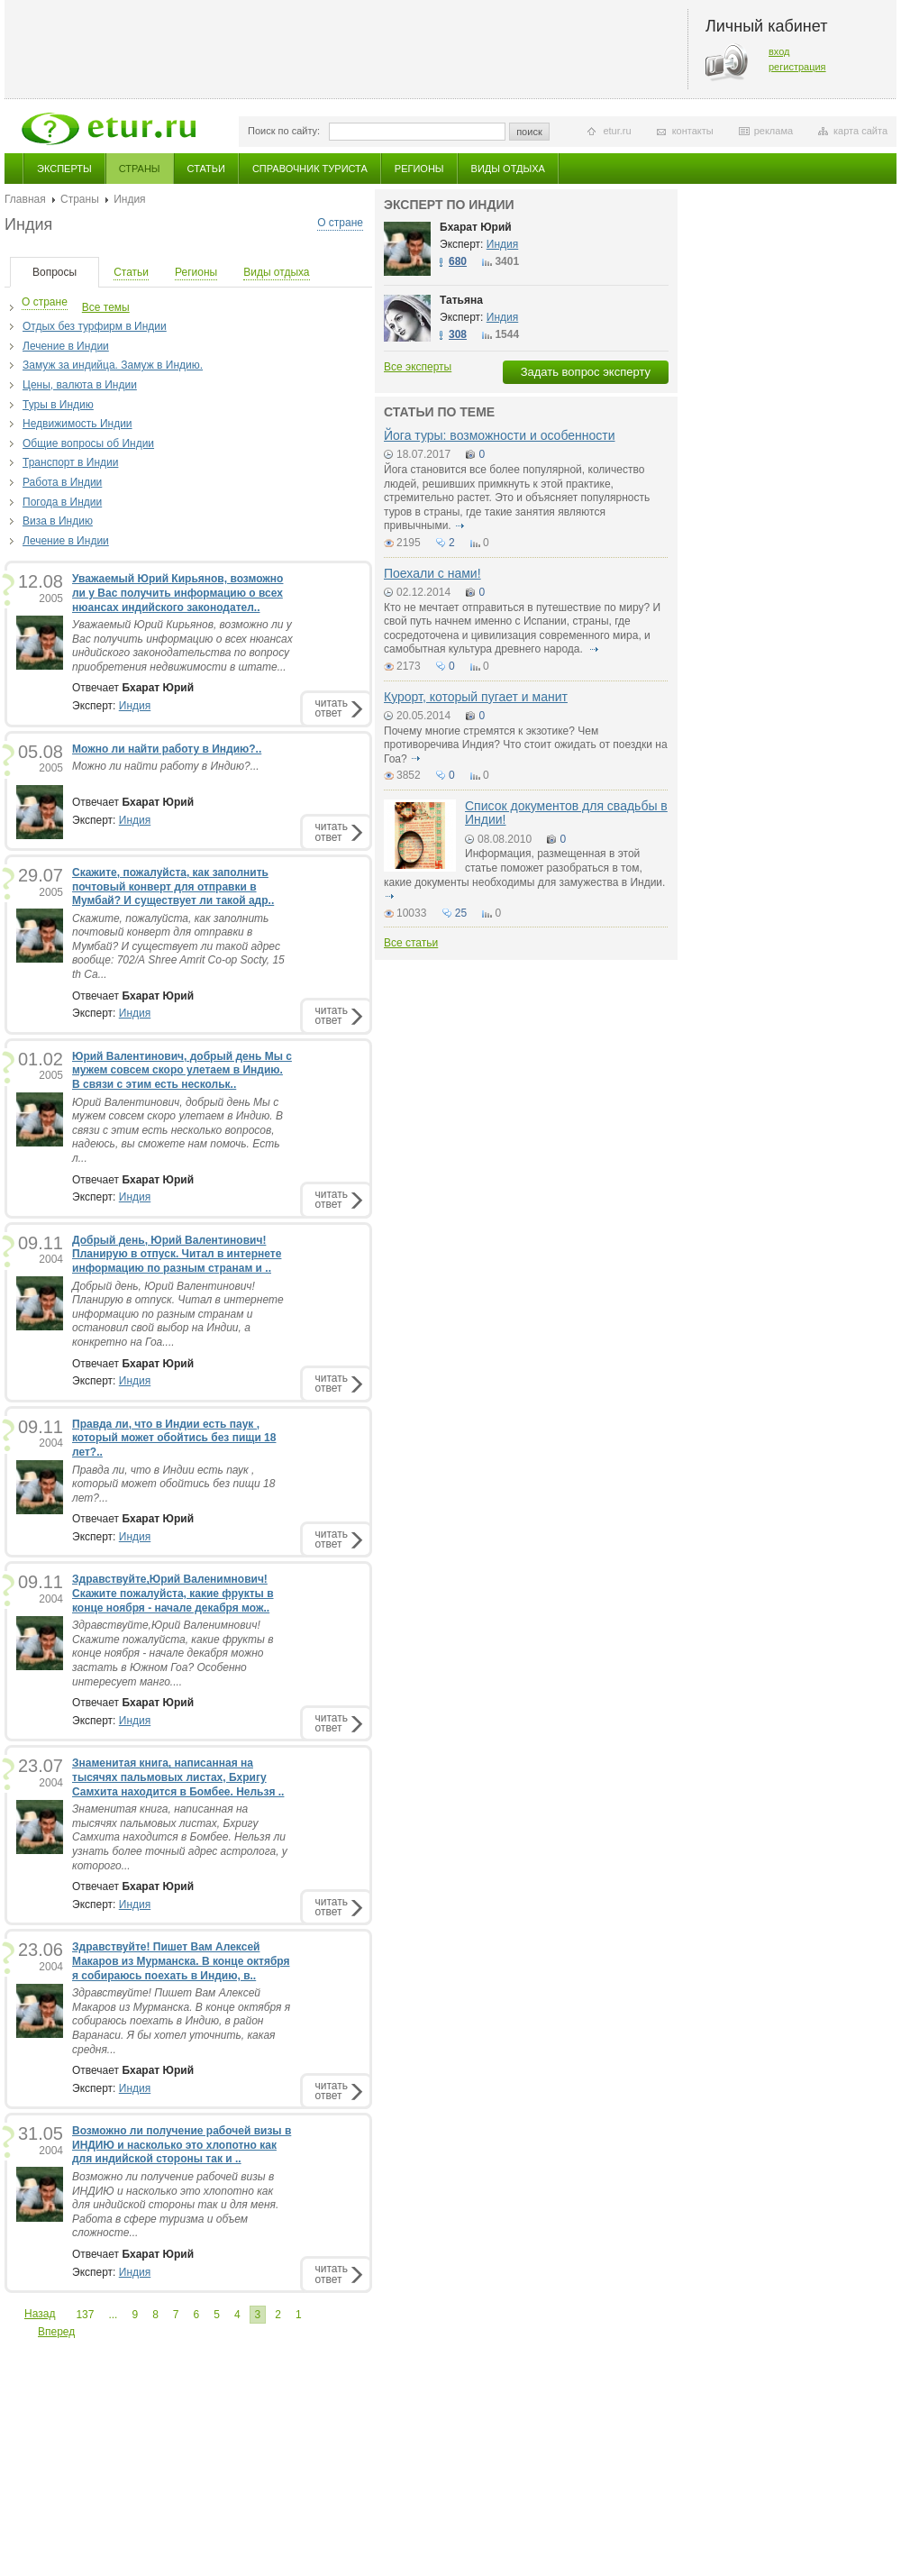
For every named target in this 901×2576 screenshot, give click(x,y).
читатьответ (331, 708)
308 (458, 334)
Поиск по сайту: (284, 130)
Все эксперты (417, 367)
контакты (693, 130)
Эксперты (64, 168)
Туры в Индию (58, 404)
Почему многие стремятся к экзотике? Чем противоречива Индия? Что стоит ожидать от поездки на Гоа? (526, 745)
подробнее (459, 525)
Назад (39, 2313)
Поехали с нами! (432, 573)
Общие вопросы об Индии (88, 443)
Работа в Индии (62, 482)
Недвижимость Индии (77, 423)
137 (85, 2314)
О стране (340, 222)
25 (461, 913)
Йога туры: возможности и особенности (499, 435)
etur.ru (617, 130)
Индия (134, 705)
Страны (139, 168)
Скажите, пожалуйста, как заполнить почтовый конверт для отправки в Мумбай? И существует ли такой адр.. (173, 886)
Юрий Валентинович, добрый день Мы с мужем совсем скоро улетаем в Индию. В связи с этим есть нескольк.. (182, 1070)
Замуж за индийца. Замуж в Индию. (113, 365)
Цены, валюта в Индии (80, 385)
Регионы (419, 168)
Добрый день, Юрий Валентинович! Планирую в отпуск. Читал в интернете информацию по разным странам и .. (176, 1254)
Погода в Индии (62, 502)
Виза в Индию (58, 521)
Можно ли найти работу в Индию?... (165, 766)
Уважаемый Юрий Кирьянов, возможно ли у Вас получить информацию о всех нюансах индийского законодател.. (177, 592)
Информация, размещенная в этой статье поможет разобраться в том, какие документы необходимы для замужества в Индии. (524, 867)
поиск (529, 131)
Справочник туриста (310, 168)
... (112, 2314)
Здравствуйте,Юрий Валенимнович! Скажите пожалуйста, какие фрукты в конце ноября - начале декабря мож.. (173, 1593)
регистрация (797, 66)
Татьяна (461, 300)
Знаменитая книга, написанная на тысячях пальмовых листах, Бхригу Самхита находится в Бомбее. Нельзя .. (178, 1777)
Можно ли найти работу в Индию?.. (166, 749)
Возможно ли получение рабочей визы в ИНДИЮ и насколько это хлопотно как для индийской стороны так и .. (181, 2144)
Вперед (56, 2331)
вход (779, 51)
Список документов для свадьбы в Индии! (566, 813)
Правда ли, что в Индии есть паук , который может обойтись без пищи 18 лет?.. (174, 1438)
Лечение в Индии (66, 346)
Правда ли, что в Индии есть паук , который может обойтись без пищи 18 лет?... (173, 1484)
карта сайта (860, 130)
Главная (25, 199)
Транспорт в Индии (70, 462)
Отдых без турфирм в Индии (95, 326)
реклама (773, 130)
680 (458, 261)
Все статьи (411, 942)
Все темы (106, 307)
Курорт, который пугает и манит (476, 697)
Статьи (206, 168)
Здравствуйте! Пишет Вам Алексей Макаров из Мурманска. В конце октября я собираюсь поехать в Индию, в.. (181, 1961)
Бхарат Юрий (476, 227)
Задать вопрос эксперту (586, 372)
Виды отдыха (508, 168)
